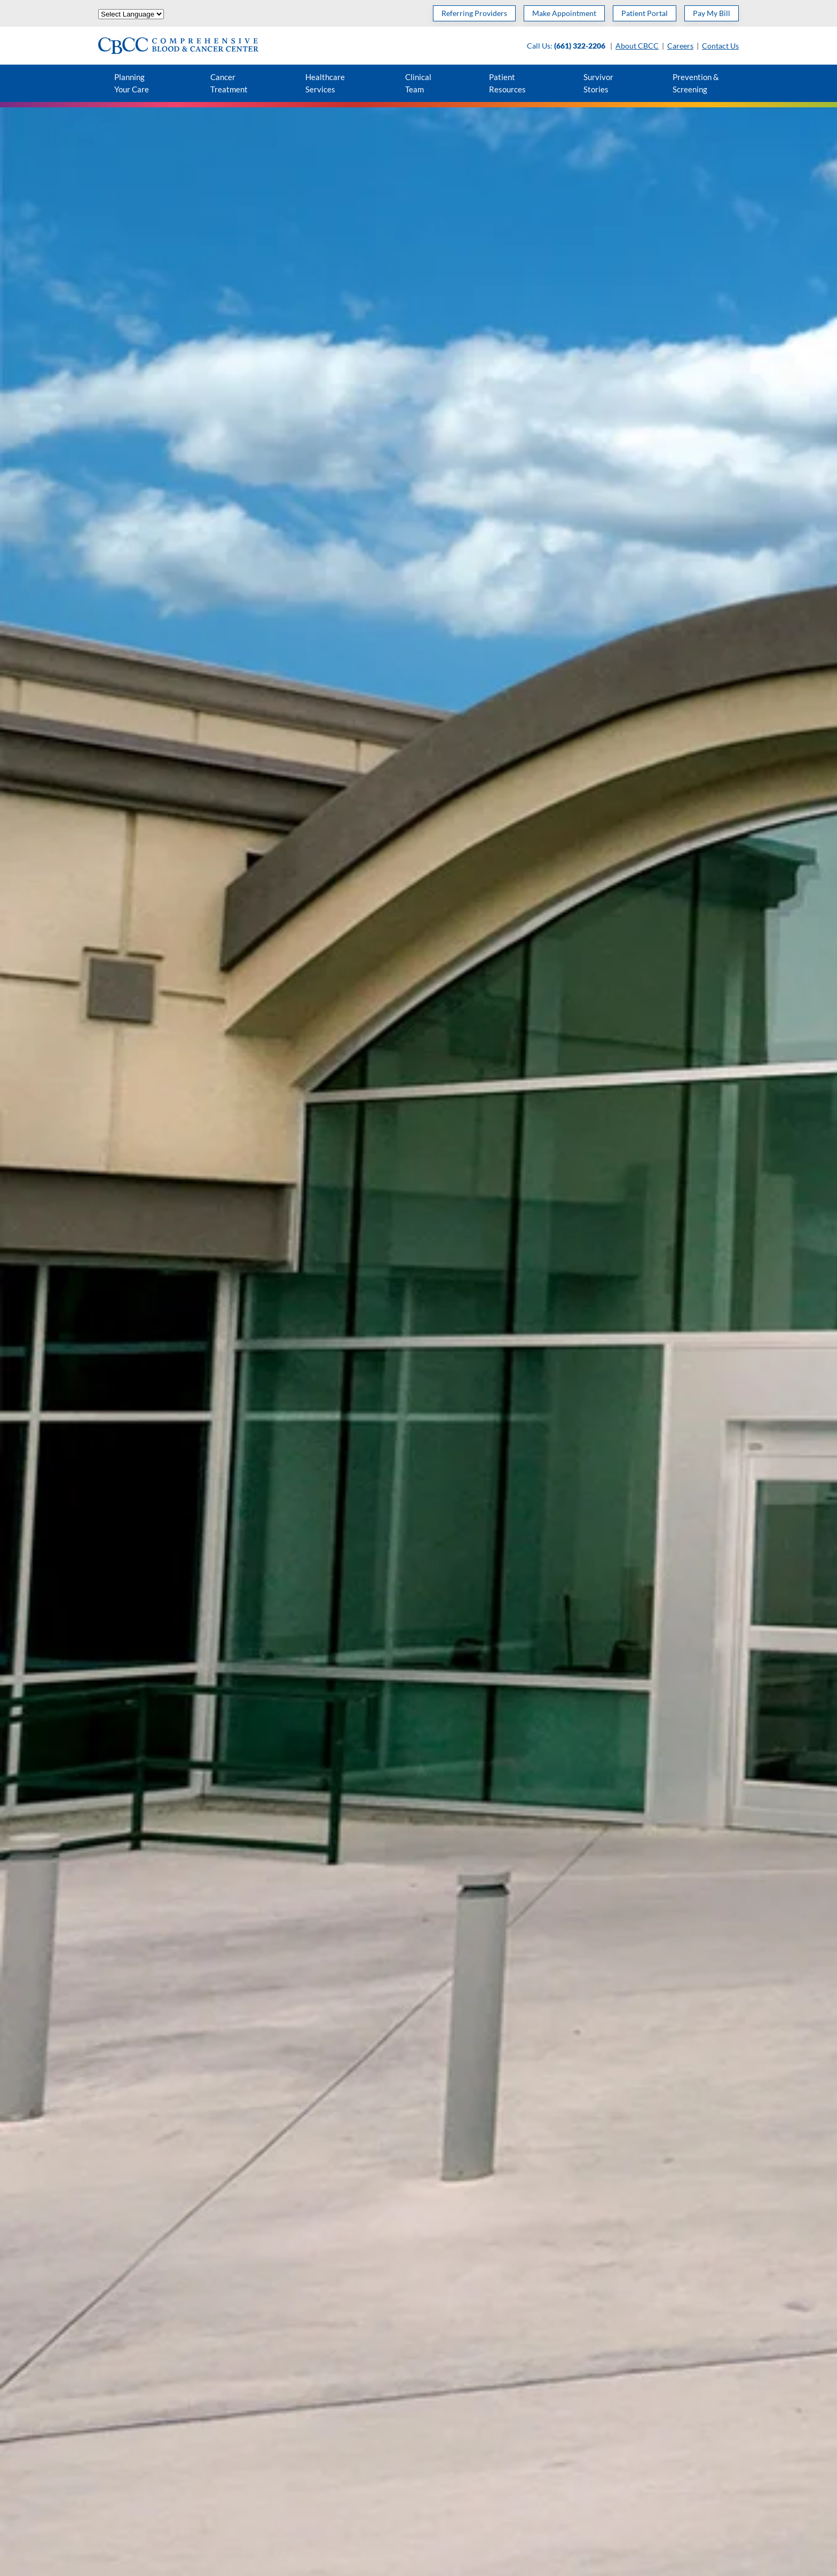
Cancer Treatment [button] (229, 83)
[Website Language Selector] (131, 14)
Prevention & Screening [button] (696, 83)
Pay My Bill (711, 13)
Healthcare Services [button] (325, 83)
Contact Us (720, 45)
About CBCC (637, 45)
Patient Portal (644, 13)
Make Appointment (564, 13)
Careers (680, 45)
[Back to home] (178, 45)
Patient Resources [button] (507, 83)
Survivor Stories (598, 83)
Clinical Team (418, 83)
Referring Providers (474, 13)
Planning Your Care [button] (131, 83)
